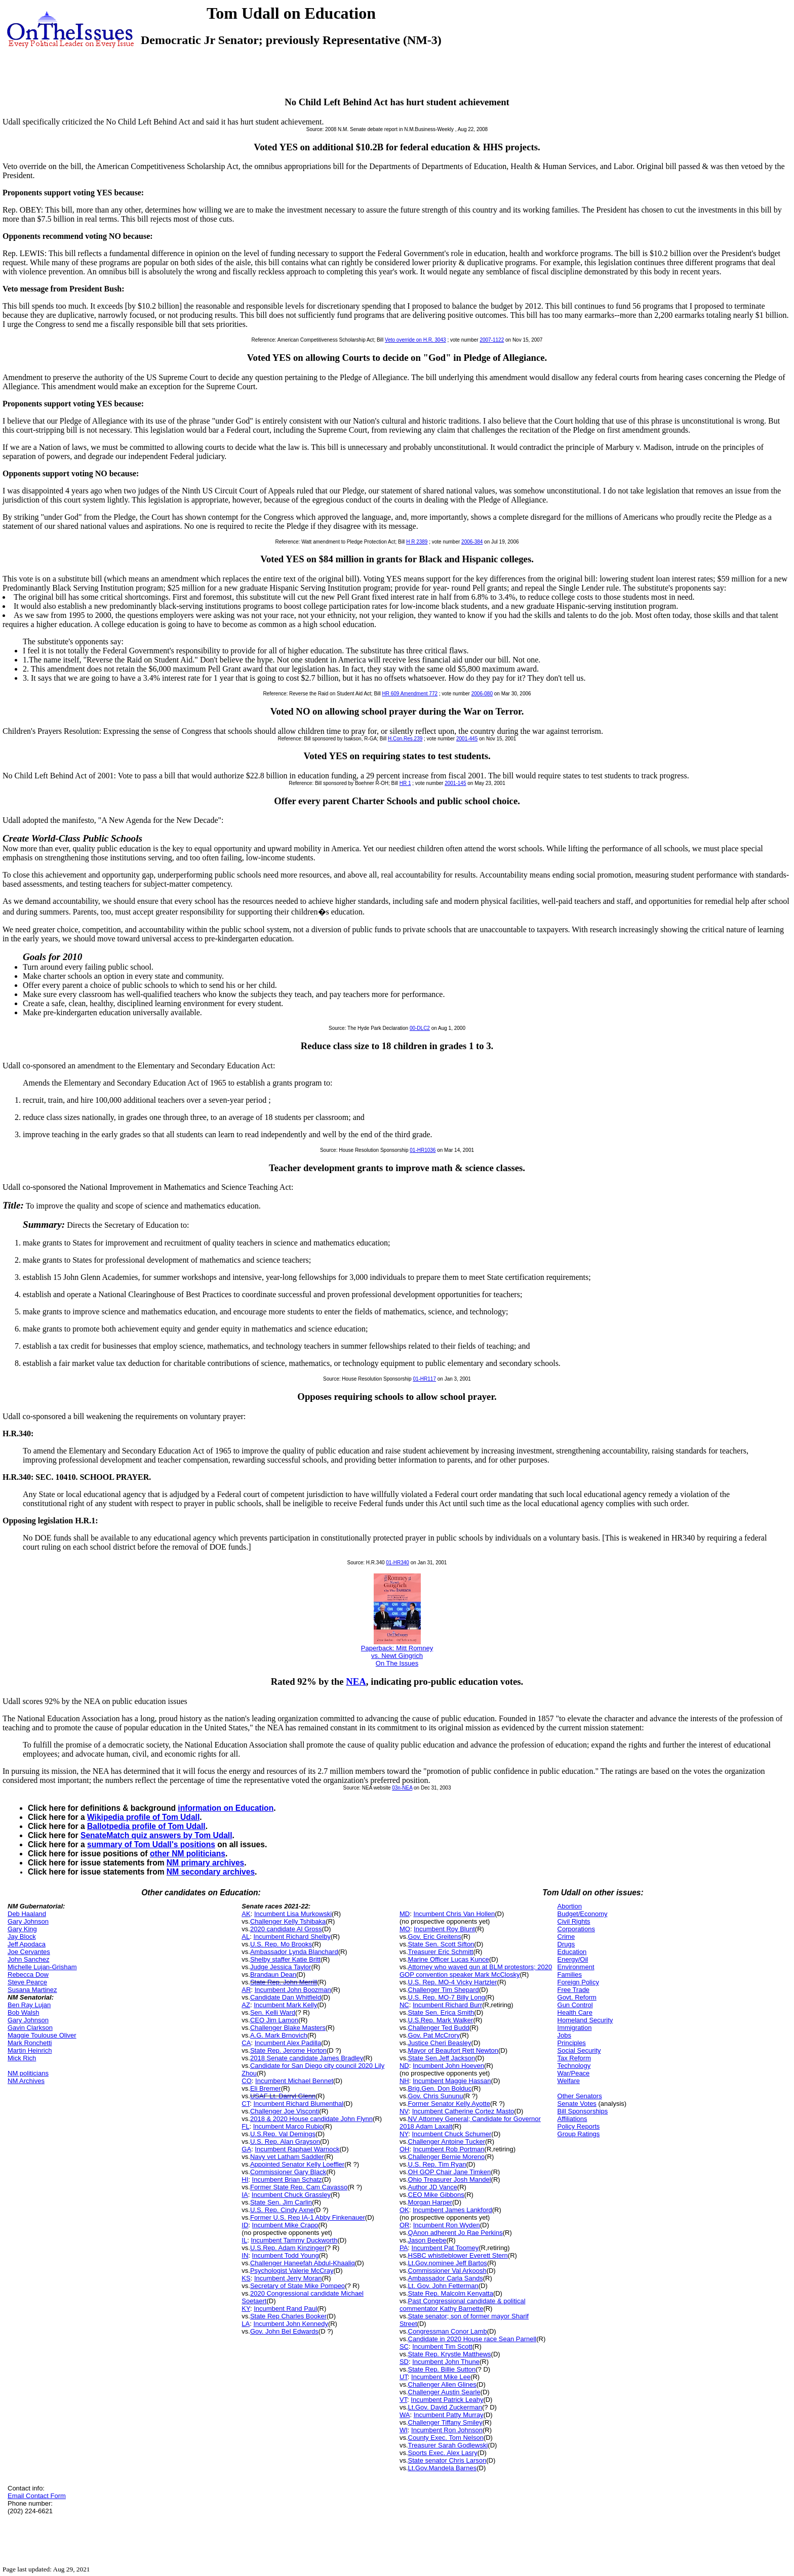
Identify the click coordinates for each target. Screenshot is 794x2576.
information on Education (225, 1808)
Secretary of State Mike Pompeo (297, 2286)
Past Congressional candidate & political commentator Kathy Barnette (463, 2304)
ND (404, 2065)
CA (246, 2043)
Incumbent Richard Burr (447, 2005)
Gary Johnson (28, 1921)
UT (404, 2377)
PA (404, 2248)
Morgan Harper (430, 2202)
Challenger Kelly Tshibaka (288, 1921)
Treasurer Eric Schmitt (440, 1952)
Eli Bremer (265, 2088)
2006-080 (482, 693)
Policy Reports (579, 2126)
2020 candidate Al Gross (286, 1929)
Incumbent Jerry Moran (288, 2278)
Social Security (579, 2050)
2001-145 (455, 783)
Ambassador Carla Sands (445, 2278)
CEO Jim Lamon (274, 2020)
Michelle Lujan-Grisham (42, 1967)
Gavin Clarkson (30, 2027)
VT (403, 2399)
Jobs (564, 2035)
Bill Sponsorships (583, 2111)
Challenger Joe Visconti (284, 2111)
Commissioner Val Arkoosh (447, 2270)
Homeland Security (585, 2020)
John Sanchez (28, 1959)
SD (404, 2361)
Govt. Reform (577, 1997)
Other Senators (580, 2096)
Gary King (22, 1929)
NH (404, 2081)
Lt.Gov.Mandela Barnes (442, 2468)
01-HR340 (397, 1562)
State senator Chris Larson (447, 2460)
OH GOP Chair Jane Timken (449, 2172)
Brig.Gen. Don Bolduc (440, 2088)
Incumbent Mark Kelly (285, 2005)
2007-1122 (492, 340)
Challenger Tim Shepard (443, 1989)
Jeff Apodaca (27, 1944)
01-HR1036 (422, 1150)
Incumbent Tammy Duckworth (294, 2240)
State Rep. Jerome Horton (288, 2050)
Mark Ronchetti (30, 2043)
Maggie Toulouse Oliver (42, 2035)
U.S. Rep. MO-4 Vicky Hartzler (452, 1982)
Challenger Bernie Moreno (446, 2156)
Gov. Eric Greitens (434, 1936)
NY (404, 2134)
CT (246, 2103)
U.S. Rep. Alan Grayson (285, 2141)
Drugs (566, 1944)
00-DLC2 (420, 1028)
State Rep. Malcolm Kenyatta (450, 2293)
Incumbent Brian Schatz (287, 2179)
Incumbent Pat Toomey (445, 2248)
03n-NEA (402, 1788)
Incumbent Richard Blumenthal (298, 2103)
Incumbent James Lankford (452, 2210)
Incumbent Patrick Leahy (447, 2399)
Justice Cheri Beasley (439, 2043)
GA (246, 2149)
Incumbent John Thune (446, 2361)
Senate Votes (577, 2103)
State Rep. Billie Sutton (442, 2369)
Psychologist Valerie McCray (291, 2270)
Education (572, 1952)
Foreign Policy (578, 1982)
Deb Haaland (27, 1914)
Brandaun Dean (273, 1974)
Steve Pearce (27, 1982)
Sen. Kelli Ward (272, 2012)
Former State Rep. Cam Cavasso (298, 2187)
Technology (574, 2065)
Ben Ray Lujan (29, 2005)
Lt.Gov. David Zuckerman (445, 2407)
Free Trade (574, 1989)
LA (246, 2324)
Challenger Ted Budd (438, 2027)
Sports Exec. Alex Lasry (443, 2453)
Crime (566, 1936)
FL (245, 2126)
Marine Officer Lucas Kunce (448, 1959)
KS (246, 2278)
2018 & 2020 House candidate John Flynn (311, 2119)
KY (246, 2308)
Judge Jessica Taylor (280, 1967)
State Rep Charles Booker (288, 2316)
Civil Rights (574, 1921)
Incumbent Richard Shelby (291, 1936)
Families (570, 1974)
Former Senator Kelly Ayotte (449, 2103)
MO (405, 1929)
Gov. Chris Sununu (435, 2096)
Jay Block (22, 1936)
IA (245, 2194)
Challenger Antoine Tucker (446, 2141)
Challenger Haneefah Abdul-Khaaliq (302, 2263)
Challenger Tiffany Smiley (445, 2422)
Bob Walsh (23, 2012)
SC (404, 2346)
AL (246, 1936)
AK (246, 1914)
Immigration (575, 2027)
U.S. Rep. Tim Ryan (437, 2164)
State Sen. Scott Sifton (441, 1944)
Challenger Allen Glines (442, 2384)
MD (405, 1914)
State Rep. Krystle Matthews (449, 2354)
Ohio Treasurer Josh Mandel (449, 2179)
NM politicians (28, 2073)
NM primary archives (205, 1862)
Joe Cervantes (29, 1952)
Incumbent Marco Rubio (288, 2126)
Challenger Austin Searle (444, 2392)
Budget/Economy (583, 1914)
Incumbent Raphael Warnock (297, 2149)
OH (405, 2149)
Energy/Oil (573, 1959)
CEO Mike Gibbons (436, 2194)
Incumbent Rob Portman (449, 2149)
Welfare (569, 2081)
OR (405, 2225)
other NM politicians (187, 1853)
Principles (572, 2043)
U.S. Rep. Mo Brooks (281, 1944)
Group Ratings (579, 2134)
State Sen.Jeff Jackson (441, 2058)
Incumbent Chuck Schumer (452, 2134)
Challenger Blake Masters (288, 2027)
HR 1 (405, 783)
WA (405, 2415)
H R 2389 (416, 542)
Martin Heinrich (30, 2050)
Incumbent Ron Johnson (447, 2430)
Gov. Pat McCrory (434, 2035)
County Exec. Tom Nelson (446, 2437)
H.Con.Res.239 (405, 738)
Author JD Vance (432, 2187)
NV (404, 2111)
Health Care (575, 2012)
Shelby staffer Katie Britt (285, 1959)
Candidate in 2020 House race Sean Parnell (472, 2339)
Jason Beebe (427, 2240)
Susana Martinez (32, 1989)
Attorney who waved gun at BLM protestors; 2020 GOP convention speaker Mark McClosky (476, 1970)
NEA (356, 1681)
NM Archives (26, 2081)
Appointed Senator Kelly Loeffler (297, 2164)
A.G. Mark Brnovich (278, 2035)
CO (247, 2081)
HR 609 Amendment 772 (410, 693)
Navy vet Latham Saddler (287, 2156)
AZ (246, 2005)
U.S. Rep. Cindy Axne (282, 2210)
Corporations (576, 1929)
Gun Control (575, 2005)
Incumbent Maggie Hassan (452, 2081)
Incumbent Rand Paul (285, 2308)
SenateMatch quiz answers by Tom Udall (156, 1835)
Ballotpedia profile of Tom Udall (146, 1826)
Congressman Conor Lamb (447, 2331)
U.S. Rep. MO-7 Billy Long (446, 1997)
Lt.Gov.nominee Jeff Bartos (447, 2263)
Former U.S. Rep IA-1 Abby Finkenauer (307, 2217)
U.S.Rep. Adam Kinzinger (287, 2248)
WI (404, 2430)
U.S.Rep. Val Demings (282, 2134)
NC (404, 2005)
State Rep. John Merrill (283, 1982)
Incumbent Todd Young (285, 2255)
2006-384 (472, 542)
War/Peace (574, 2073)
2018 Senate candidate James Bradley (306, 2058)
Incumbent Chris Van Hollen (454, 1914)
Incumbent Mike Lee (440, 2377)
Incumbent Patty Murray (449, 2415)
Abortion (570, 1906)
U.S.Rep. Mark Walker (440, 2020)
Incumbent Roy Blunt (444, 1929)
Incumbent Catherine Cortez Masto (463, 2111)
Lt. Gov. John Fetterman (443, 2286)
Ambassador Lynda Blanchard (294, 1952)
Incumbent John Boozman (293, 1989)
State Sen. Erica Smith (441, 2012)
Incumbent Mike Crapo (285, 2225)
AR (246, 1989)
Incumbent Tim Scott (442, 2346)
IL (244, 2240)
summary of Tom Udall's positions (151, 1844)
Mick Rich (22, 2058)
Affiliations (572, 2119)
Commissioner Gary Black (288, 2172)
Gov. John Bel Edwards (284, 2331)
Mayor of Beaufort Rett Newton (453, 2050)
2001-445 (467, 738)
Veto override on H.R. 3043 (415, 340)
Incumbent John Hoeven (448, 2065)
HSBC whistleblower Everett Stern (458, 2255)
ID (245, 2225)
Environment (576, 1967)
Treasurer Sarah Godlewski (448, 2445)
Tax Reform (574, 2058)
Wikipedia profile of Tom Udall (143, 1817)
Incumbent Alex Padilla (288, 2043)
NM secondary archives (211, 1871)
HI (245, 2179)
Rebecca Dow (28, 1974)
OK (404, 2210)
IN (245, 2255)
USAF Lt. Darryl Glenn (282, 2096)
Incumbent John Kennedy (290, 2324)
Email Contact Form (37, 2496)
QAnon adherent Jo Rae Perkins (455, 2232)
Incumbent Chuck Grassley (291, 2194)
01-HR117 (424, 1379)
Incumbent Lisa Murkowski (293, 1914)
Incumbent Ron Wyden (446, 2225)
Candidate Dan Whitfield (285, 1997)
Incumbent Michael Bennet (294, 2081)
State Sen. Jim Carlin (281, 2202)
